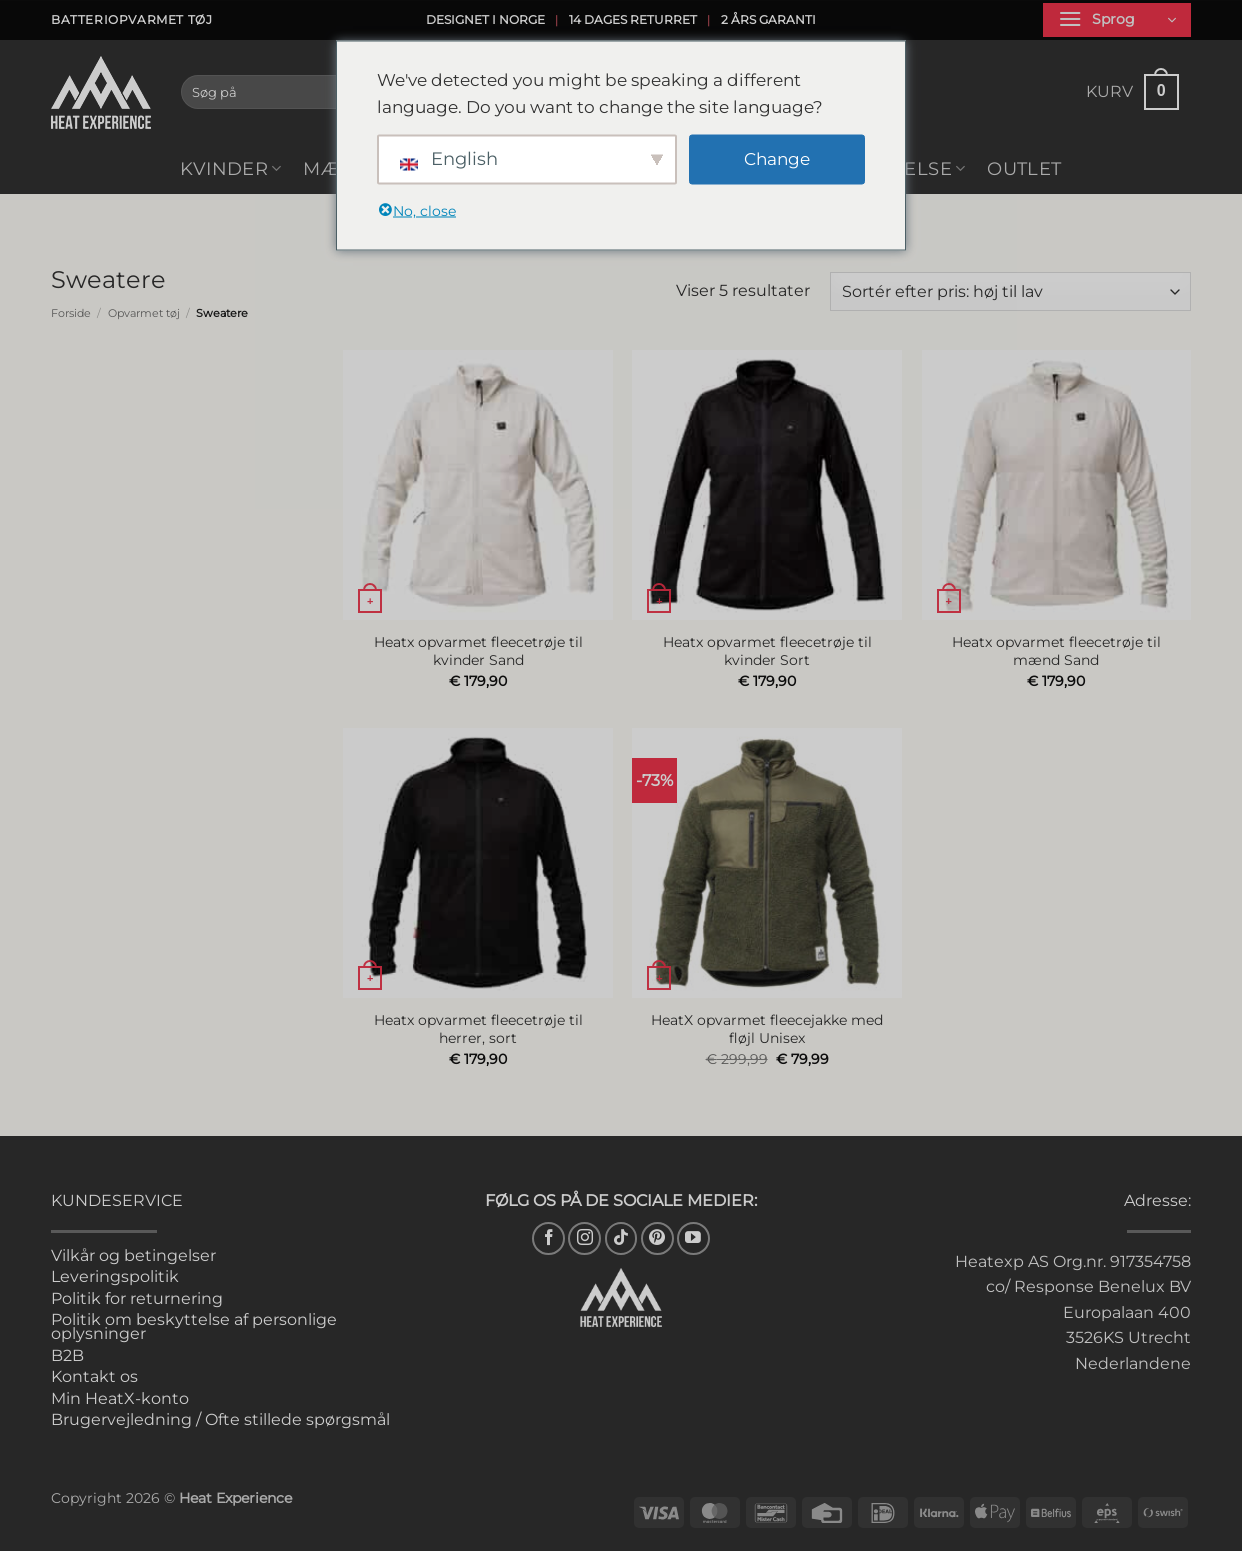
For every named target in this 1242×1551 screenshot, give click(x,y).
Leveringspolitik (115, 1276)
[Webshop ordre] (1010, 291)
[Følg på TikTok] (621, 1238)
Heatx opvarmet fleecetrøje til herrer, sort (478, 1029)
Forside (71, 313)
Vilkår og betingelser (133, 1255)
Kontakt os (94, 1376)
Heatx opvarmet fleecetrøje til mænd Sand (1056, 651)
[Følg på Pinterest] (657, 1238)
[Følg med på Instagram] (584, 1238)
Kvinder (230, 168)
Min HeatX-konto (120, 1398)
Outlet (1024, 168)
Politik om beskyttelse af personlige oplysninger (194, 1326)
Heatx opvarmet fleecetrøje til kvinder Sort (767, 651)
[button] (1117, 20)
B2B (67, 1355)
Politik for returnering (137, 1298)
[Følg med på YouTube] (693, 1238)
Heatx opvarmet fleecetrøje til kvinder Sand (478, 651)
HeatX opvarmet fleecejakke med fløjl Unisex (767, 1029)
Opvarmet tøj (144, 313)
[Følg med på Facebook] (548, 1238)
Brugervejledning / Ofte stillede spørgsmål (220, 1419)
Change (777, 159)
